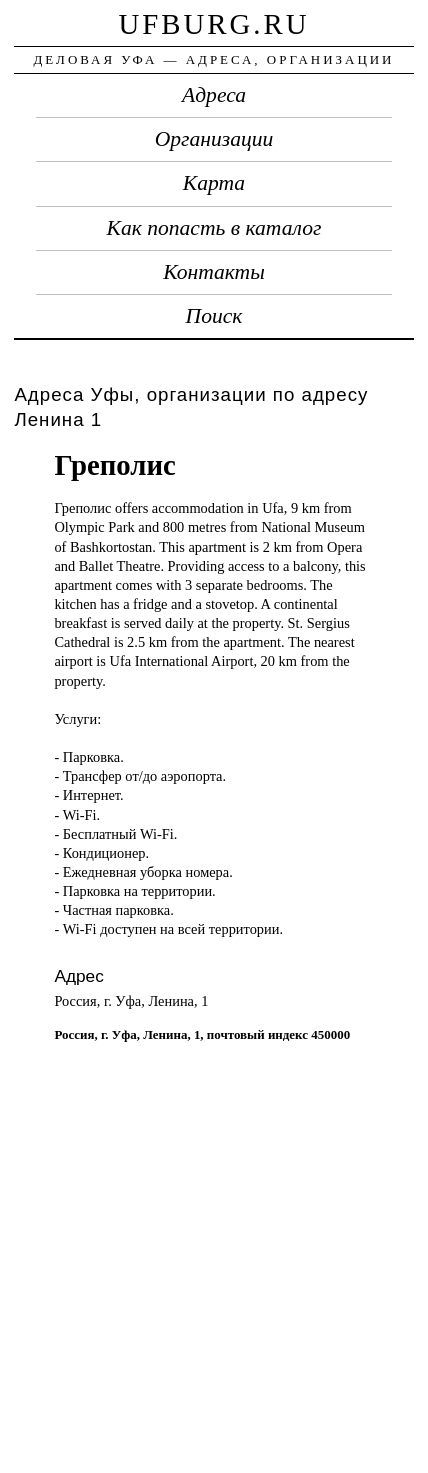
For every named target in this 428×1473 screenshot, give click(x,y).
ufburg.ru (213, 24)
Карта (214, 183)
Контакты (214, 272)
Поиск (214, 316)
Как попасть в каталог (214, 228)
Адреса (214, 95)
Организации (214, 139)
